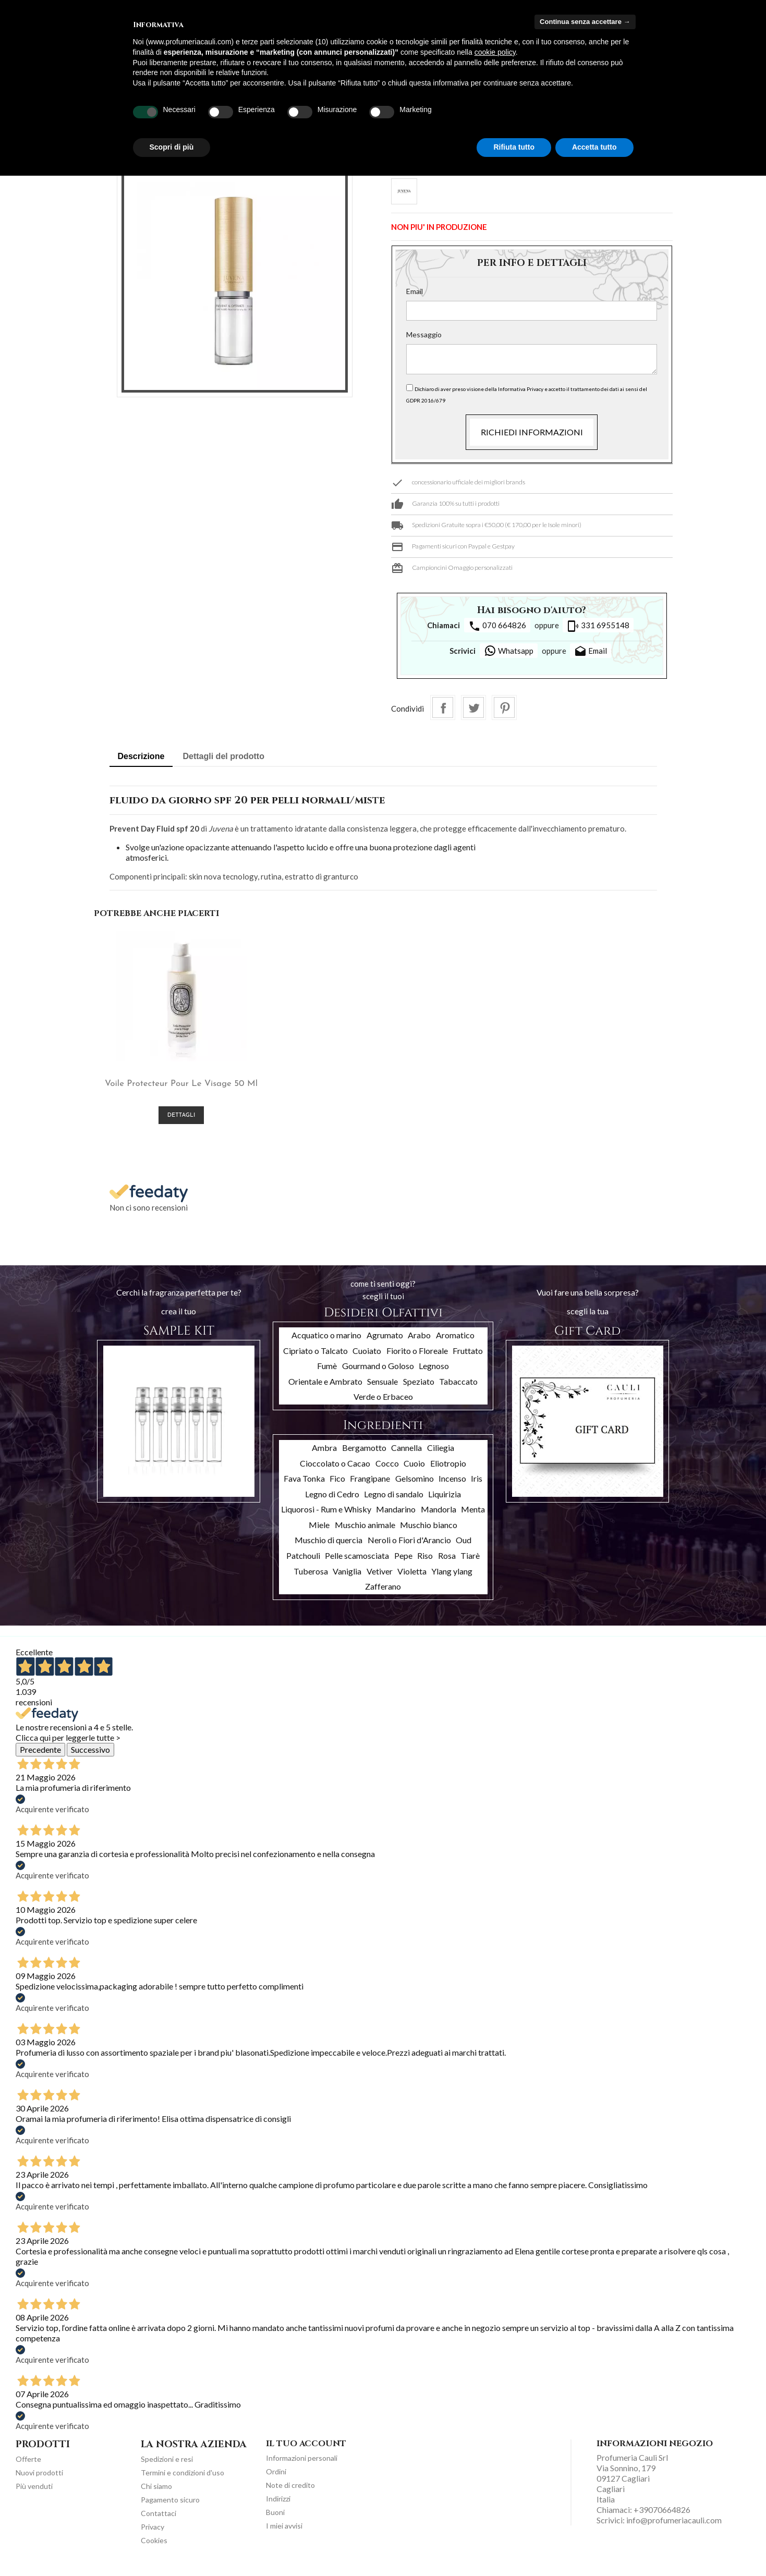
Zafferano (383, 1595)
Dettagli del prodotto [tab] (223, 756)
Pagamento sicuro (170, 2508)
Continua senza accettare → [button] (585, 22)
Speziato (418, 1390)
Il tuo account (306, 2452)
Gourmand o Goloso (378, 1374)
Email (414, 291)
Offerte (28, 2467)
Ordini (276, 2480)
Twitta (473, 707)
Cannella (406, 1456)
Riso (425, 1564)
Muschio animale (365, 1534)
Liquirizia (444, 1503)
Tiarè (470, 1564)
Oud (463, 1549)
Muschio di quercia (328, 1549)
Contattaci (158, 2522)
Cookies (154, 2549)
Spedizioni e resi (167, 2467)
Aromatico (455, 1344)
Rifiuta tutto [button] (513, 147)
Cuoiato (366, 1359)
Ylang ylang (451, 1579)
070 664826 (497, 626)
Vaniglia (347, 1579)
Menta (473, 1518)
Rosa (447, 1564)
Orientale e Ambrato (325, 1390)
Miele (319, 1534)
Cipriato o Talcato (315, 1359)
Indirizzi (278, 2507)
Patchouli (303, 1564)
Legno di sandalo (393, 1503)
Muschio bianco (428, 1534)
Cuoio (414, 1471)
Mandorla (438, 1518)
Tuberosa (311, 1579)
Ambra (324, 1456)
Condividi (443, 707)
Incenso (452, 1487)
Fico (337, 1487)
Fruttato (468, 1359)
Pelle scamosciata (357, 1564)
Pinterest (504, 707)
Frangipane (370, 1487)
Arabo (419, 1344)
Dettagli (166, 1124)
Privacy (152, 2535)
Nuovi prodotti (39, 2481)
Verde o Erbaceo (383, 1405)
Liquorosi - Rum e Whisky (326, 1518)
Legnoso (434, 1374)
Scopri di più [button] (172, 147)
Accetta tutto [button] (594, 147)
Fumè (327, 1374)
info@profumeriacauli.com (674, 2529)
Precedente (40, 1758)
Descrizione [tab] (141, 756)
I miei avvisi (284, 2534)
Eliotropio (448, 1471)
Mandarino (396, 1518)
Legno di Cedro (332, 1503)
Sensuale (382, 1390)
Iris (476, 1487)
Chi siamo (156, 2494)
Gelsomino (414, 1487)
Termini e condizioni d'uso (182, 2481)
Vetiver (380, 1579)
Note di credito (290, 2493)
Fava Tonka (304, 1487)
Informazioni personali (301, 2466)
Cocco (387, 1471)
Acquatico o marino (326, 1344)
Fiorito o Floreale (417, 1359)
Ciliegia (440, 1456)
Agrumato (385, 1344)
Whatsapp (508, 650)
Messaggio (424, 334)
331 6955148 (598, 626)
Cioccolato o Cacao (335, 1471)
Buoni (275, 2521)
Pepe (403, 1564)
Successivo (90, 1758)
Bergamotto (364, 1456)
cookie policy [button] (495, 52)
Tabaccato (458, 1390)
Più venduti (34, 2494)
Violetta (412, 1579)
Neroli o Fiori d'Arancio (409, 1549)
